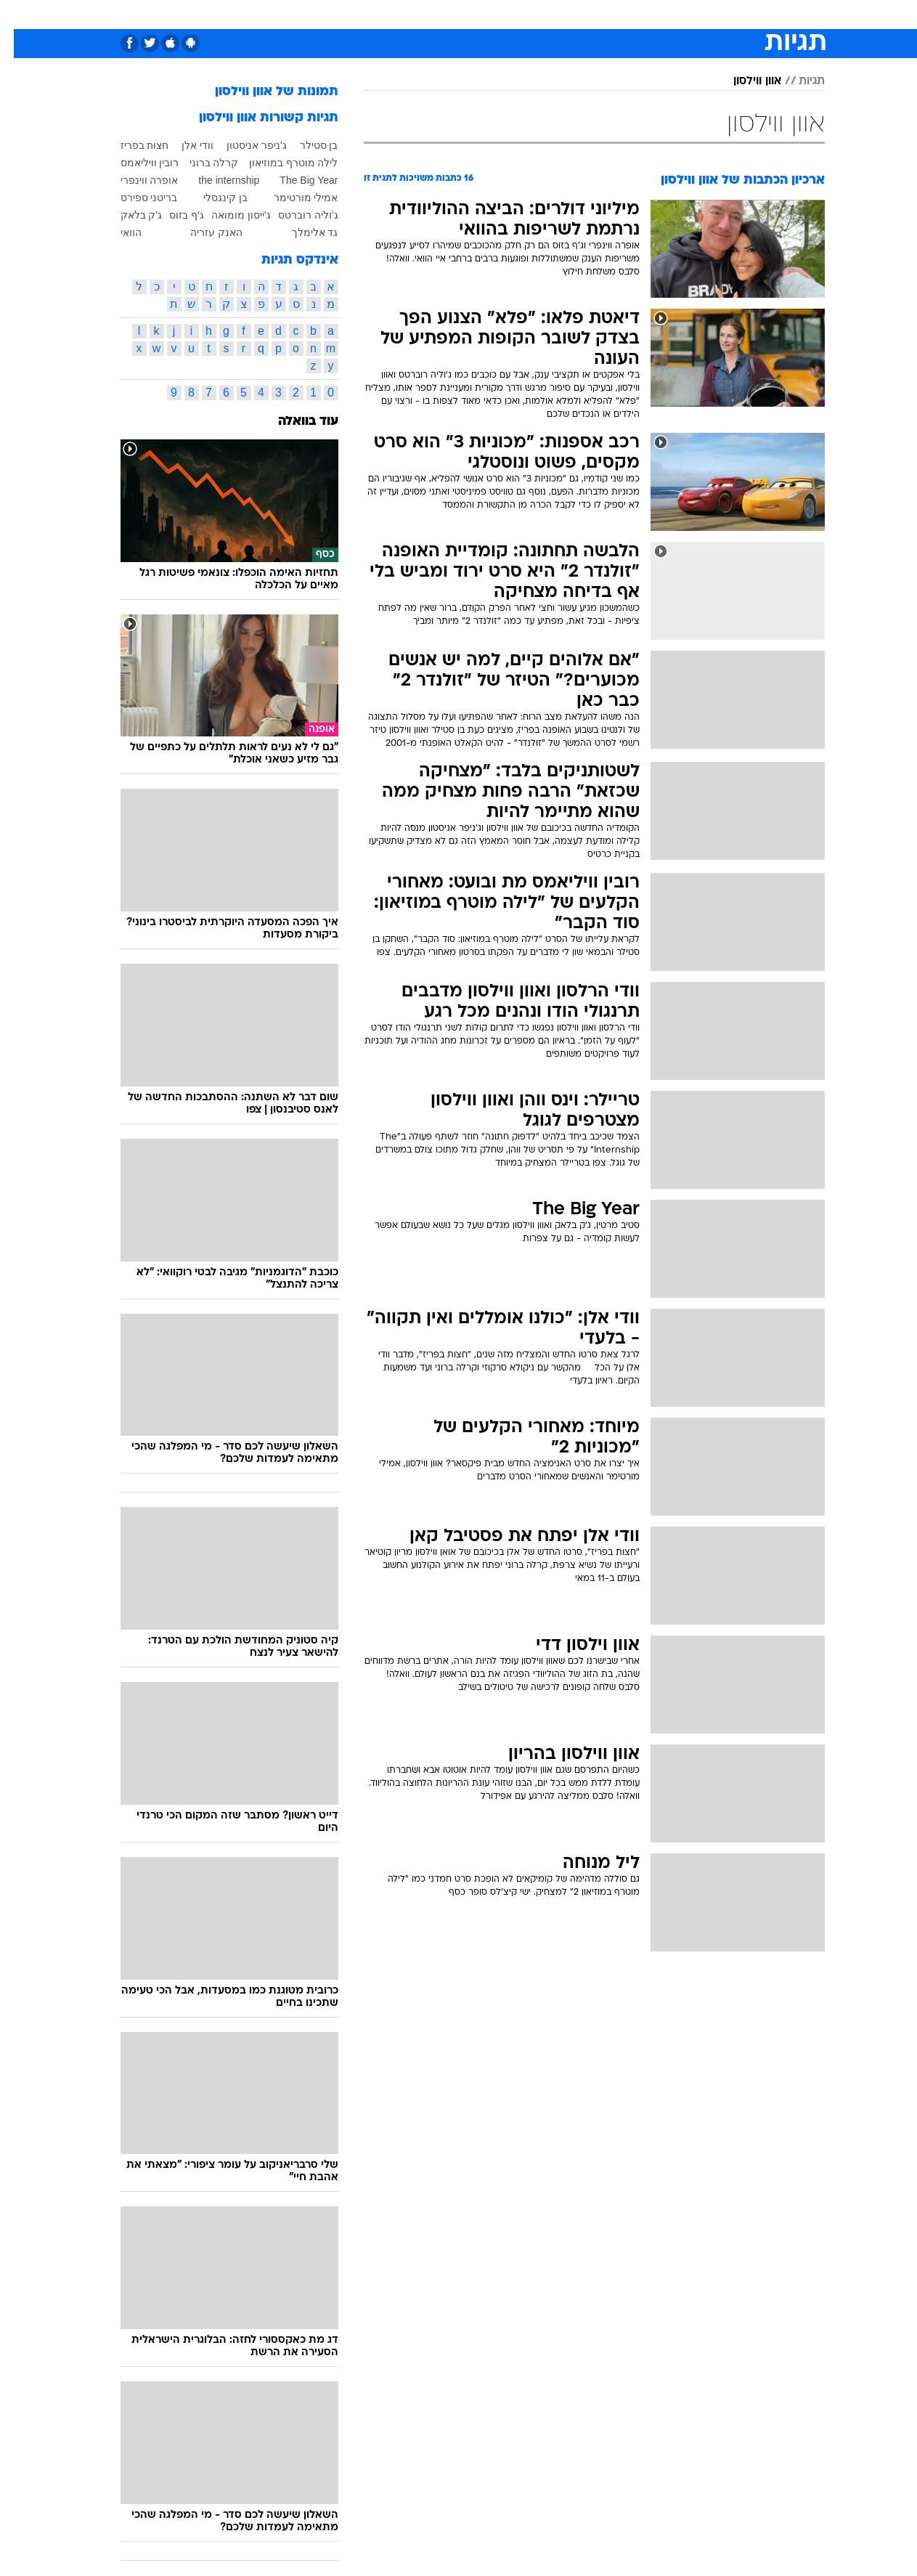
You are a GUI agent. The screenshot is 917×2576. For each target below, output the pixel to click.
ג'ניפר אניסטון (243, 145)
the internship (214, 180)
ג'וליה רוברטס (294, 215)
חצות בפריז (131, 145)
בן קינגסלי (211, 197)
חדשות (743, 14)
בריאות (422, 14)
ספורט (694, 14)
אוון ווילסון (743, 81)
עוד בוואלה (294, 421)
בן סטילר (305, 145)
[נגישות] (20, 15)
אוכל (467, 14)
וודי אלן (184, 145)
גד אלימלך (301, 232)
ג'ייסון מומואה (227, 215)
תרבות (591, 14)
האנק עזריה (202, 232)
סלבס (546, 14)
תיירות (373, 14)
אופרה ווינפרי (136, 180)
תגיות (798, 81)
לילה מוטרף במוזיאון (280, 162)
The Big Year (295, 180)
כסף (505, 14)
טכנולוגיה (319, 14)
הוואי (117, 232)
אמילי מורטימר (292, 197)
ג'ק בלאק (128, 215)
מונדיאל (643, 14)
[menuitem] (734, 15)
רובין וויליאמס (136, 162)
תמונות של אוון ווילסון (263, 92)
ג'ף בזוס (172, 215)
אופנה (265, 14)
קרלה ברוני (200, 162)
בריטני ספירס (135, 197)
